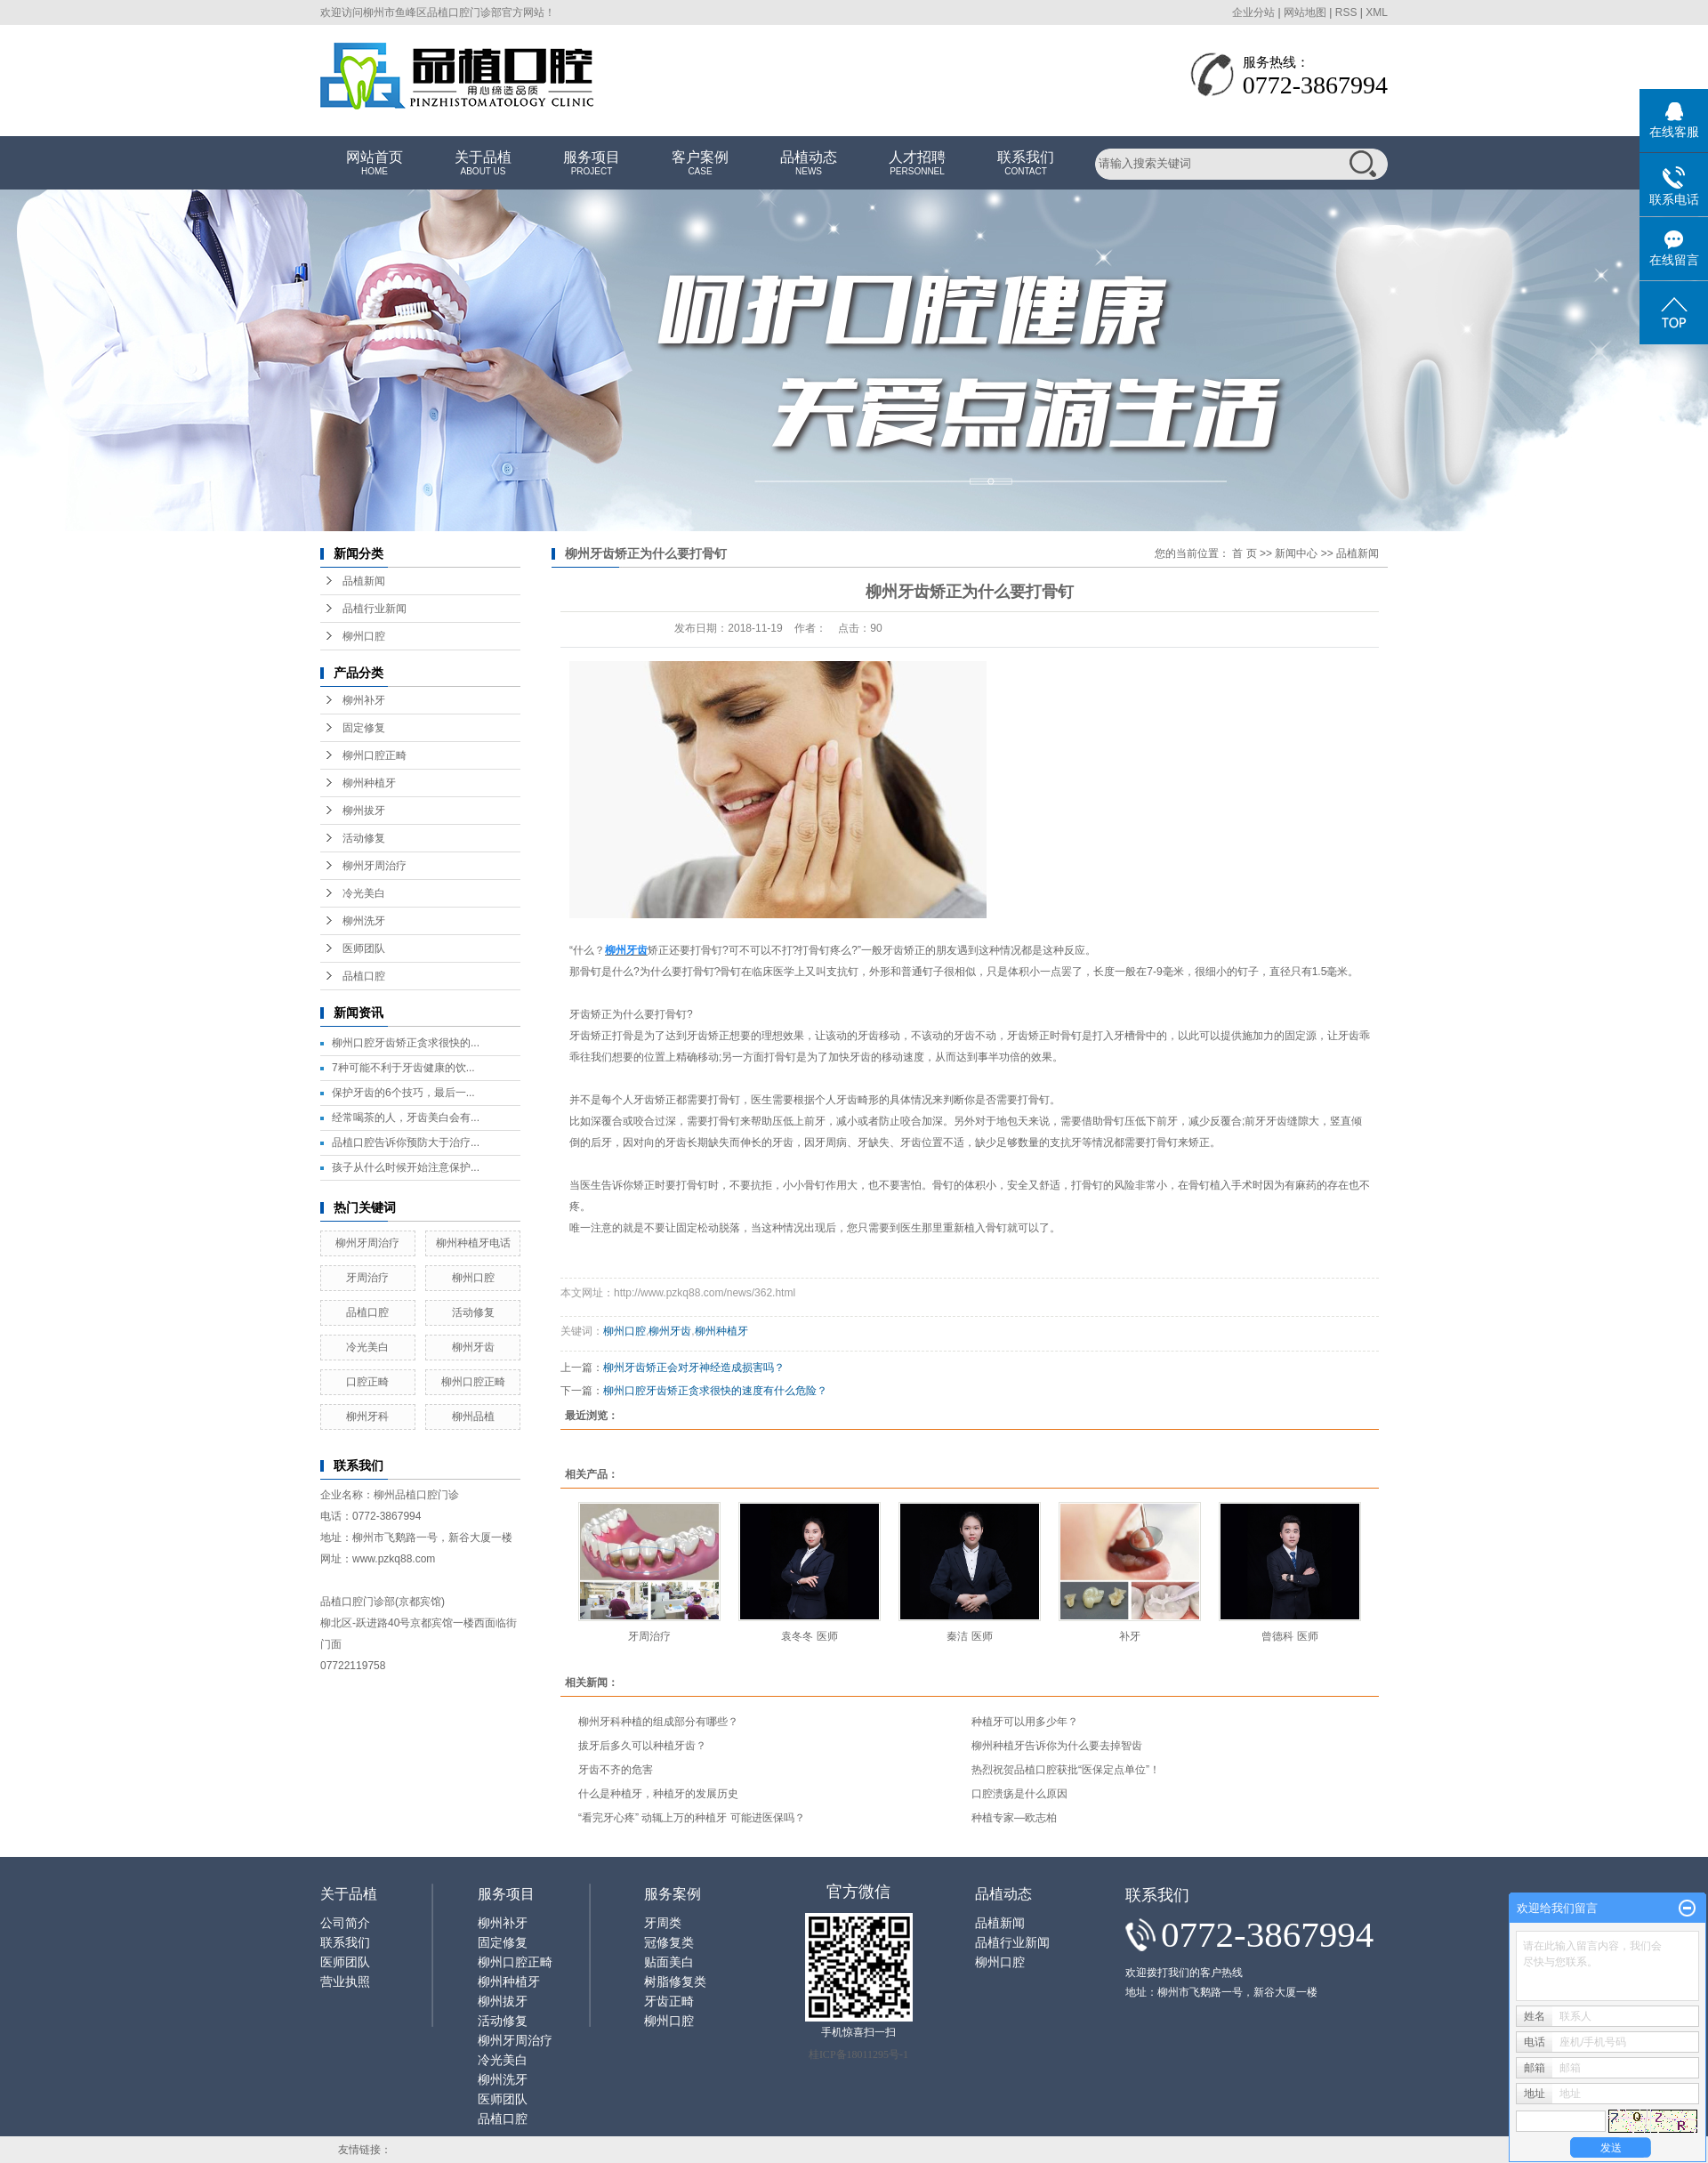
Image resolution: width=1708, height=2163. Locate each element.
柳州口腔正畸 (374, 755)
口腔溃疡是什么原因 (1019, 1794)
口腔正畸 (367, 1382)
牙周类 (662, 1923)
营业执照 (345, 1982)
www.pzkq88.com (393, 1559)
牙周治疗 (367, 1277)
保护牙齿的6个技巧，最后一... (403, 1092)
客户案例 (700, 163)
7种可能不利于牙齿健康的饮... (403, 1067)
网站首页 (374, 163)
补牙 (1129, 1636)
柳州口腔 (363, 636)
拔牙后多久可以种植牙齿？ (642, 1745)
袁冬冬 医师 (809, 1636)
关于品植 (483, 163)
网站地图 (1305, 12)
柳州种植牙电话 (473, 1243)
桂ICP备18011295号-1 (858, 2054)
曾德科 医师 (1289, 1636)
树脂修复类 (675, 1982)
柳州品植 (473, 1416)
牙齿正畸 (669, 2001)
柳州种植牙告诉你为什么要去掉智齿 (1056, 1745)
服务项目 (591, 163)
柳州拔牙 (363, 810)
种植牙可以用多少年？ (1024, 1721)
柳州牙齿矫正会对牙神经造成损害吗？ (694, 1367)
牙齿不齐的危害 (615, 1769)
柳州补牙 (363, 700)
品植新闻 (363, 581)
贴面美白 (669, 1962)
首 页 (1244, 553)
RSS (1346, 12)
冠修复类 (669, 1942)
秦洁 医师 (969, 1636)
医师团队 (363, 948)
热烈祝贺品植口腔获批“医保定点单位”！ (1065, 1769)
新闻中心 (1296, 553)
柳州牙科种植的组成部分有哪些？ (658, 1721)
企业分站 (1253, 12)
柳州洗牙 (363, 921)
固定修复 (363, 728)
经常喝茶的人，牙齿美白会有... (405, 1117)
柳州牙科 (367, 1416)
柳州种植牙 (369, 783)
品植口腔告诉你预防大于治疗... (405, 1142)
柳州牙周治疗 (374, 866)
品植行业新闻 (374, 608)
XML (1377, 12)
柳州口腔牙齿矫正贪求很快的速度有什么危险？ (715, 1390)
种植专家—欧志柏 (1014, 1818)
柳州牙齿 (473, 1347)
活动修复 (363, 838)
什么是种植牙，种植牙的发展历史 (658, 1794)
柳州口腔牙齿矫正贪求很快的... (405, 1043)
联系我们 (1025, 163)
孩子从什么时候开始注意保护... (405, 1167)
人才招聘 (917, 163)
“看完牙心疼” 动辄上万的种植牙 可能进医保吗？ (691, 1818)
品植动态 (808, 163)
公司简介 (345, 1923)
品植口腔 (363, 976)
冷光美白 (363, 893)
